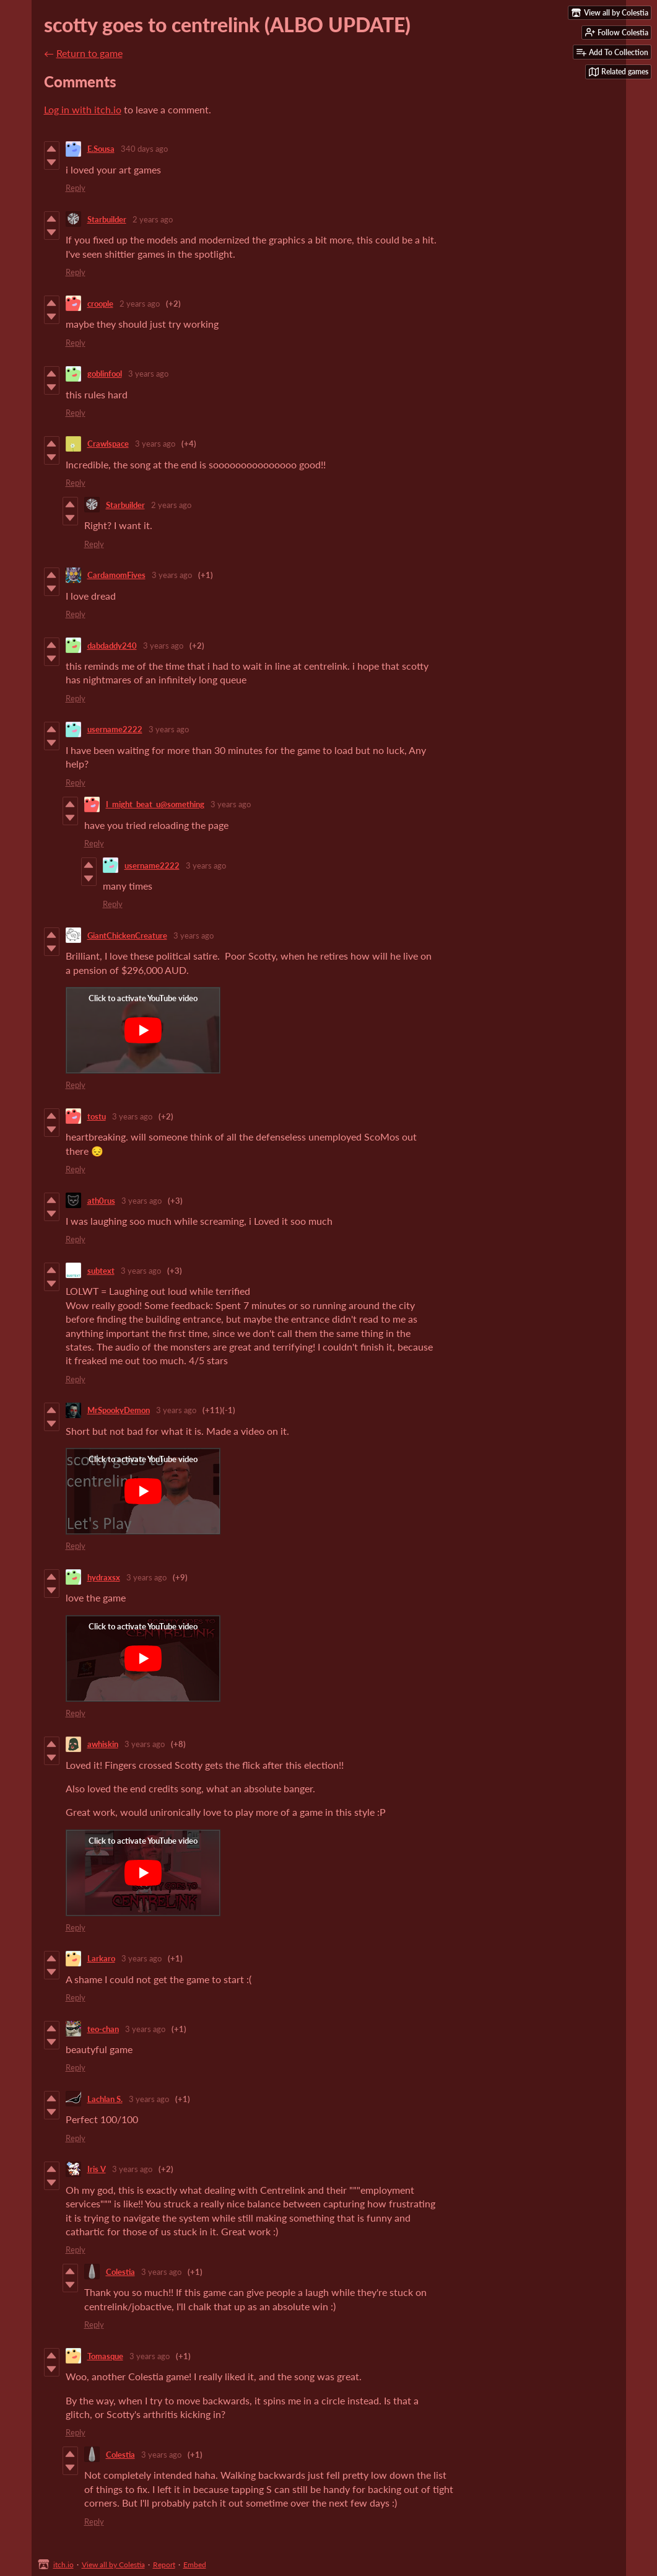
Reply (75, 188)
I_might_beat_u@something (155, 804)
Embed (194, 2564)
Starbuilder (106, 219)
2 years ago (153, 219)
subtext (101, 1271)
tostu (96, 1116)
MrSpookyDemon (118, 1410)
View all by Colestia (113, 2564)
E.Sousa (101, 149)
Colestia (120, 2272)
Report (164, 2564)
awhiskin (102, 1744)
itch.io (63, 2564)
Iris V (96, 2169)
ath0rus (101, 1201)
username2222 (114, 729)
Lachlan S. (105, 2099)
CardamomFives (116, 575)
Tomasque (105, 2356)
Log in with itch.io (82, 109)
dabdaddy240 (112, 646)
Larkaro (101, 1958)
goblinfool (104, 374)
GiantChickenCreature (127, 935)
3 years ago (148, 374)
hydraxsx (103, 1577)
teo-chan (103, 2029)
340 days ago (144, 149)
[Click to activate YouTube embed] (143, 1030)
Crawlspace (108, 444)
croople (100, 304)
